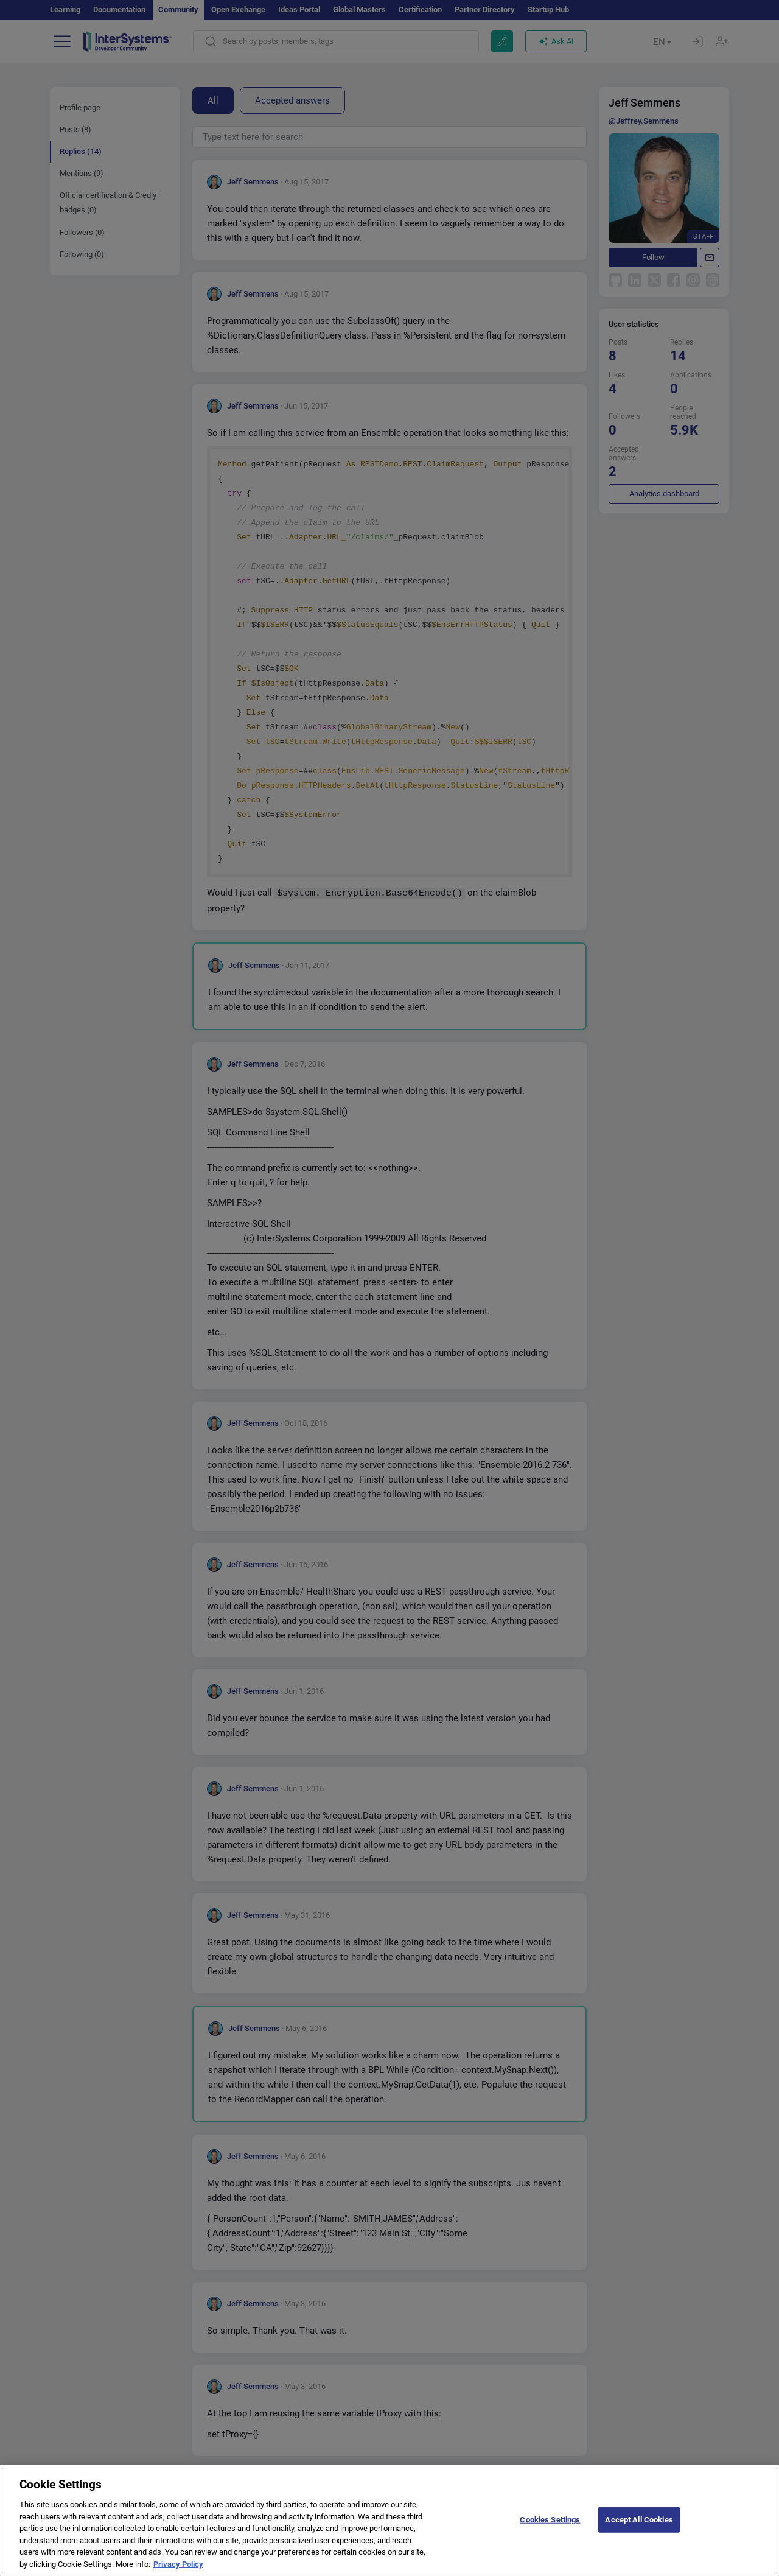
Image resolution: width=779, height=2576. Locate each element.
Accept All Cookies (638, 2528)
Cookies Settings (550, 2528)
